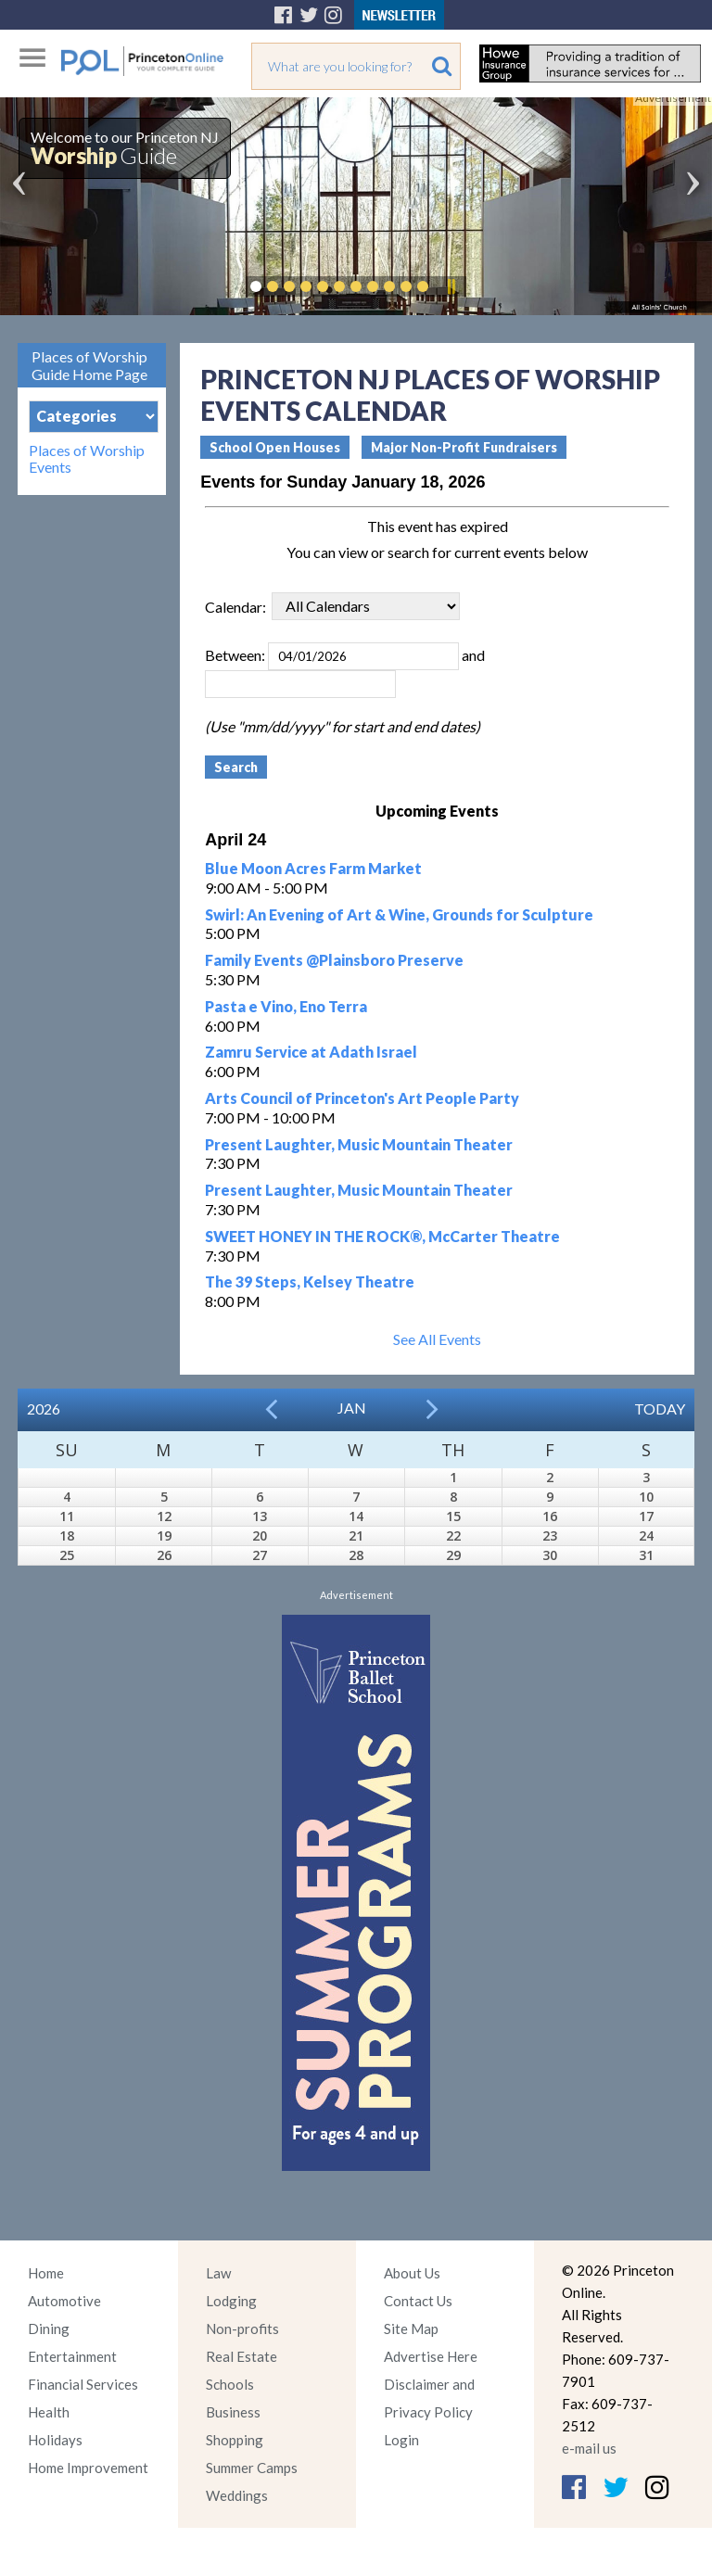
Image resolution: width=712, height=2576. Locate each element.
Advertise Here (430, 2356)
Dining (49, 2328)
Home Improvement (88, 2467)
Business (233, 2412)
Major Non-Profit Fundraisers (464, 447)
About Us (412, 2273)
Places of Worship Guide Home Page (89, 365)
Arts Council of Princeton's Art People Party (362, 1098)
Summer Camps (252, 2467)
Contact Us (418, 2300)
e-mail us (589, 2448)
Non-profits (242, 2328)
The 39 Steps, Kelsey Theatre (309, 1281)
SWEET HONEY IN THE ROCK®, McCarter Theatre (382, 1236)
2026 (43, 1408)
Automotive (64, 2300)
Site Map (411, 2328)
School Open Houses (275, 447)
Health (49, 2412)
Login (401, 2439)
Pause (450, 286)
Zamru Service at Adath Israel (311, 1051)
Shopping (234, 2439)
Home (46, 2273)
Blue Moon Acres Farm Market (313, 868)
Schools (230, 2384)
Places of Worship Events (87, 459)
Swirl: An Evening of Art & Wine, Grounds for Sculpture (399, 914)
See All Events (437, 1339)
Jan (351, 1407)
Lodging (231, 2300)
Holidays (55, 2439)
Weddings (237, 2495)
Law (218, 2273)
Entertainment (72, 2356)
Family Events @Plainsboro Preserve (334, 960)
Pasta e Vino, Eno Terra (286, 1006)
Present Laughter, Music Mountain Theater (359, 1144)
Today (659, 1408)
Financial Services (83, 2384)
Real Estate (241, 2356)
